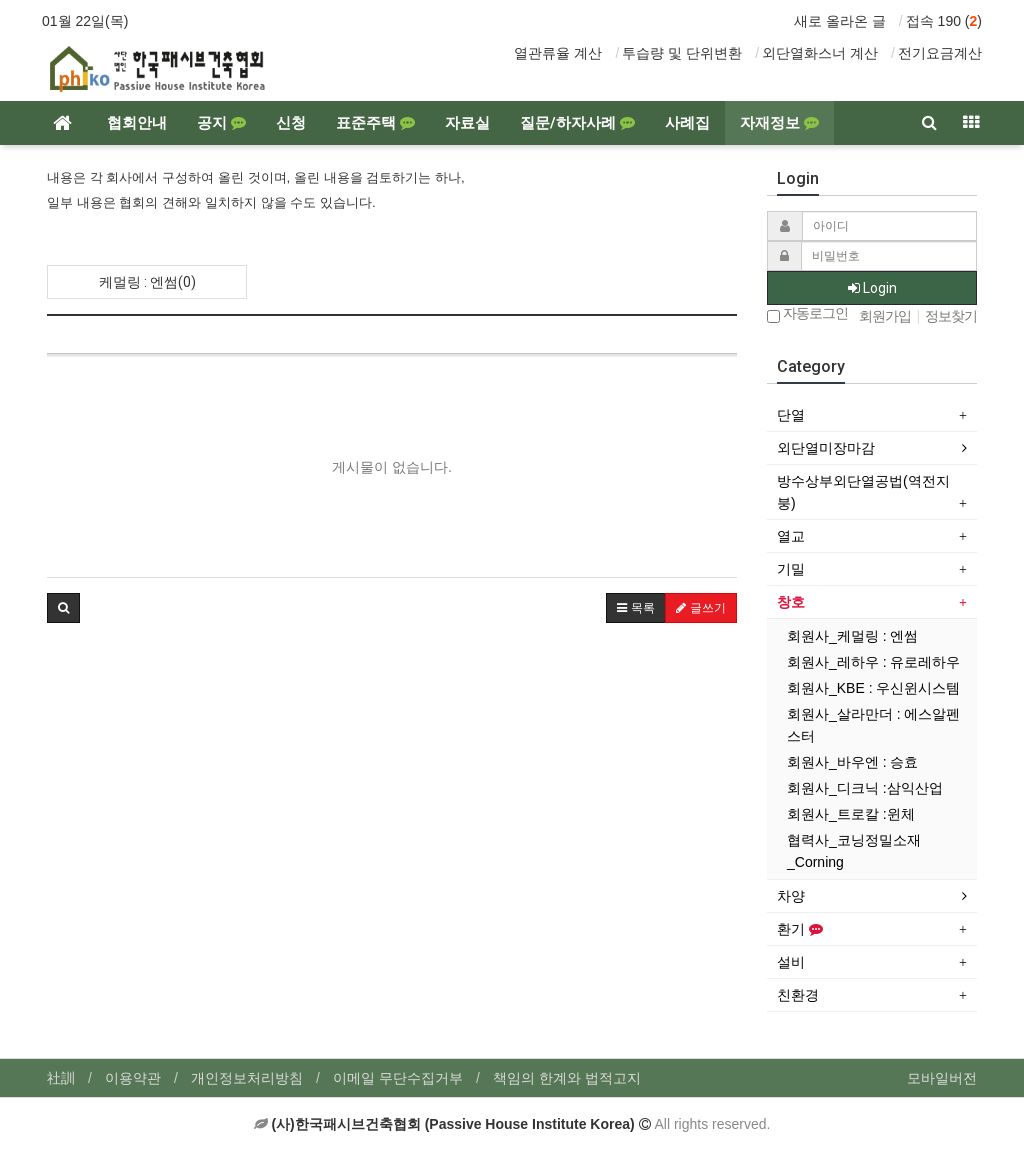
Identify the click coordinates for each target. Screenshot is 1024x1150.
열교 (791, 536)
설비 (791, 962)
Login (872, 288)
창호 (791, 602)
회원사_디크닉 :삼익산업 (865, 788)
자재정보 (779, 123)
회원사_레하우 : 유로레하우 (873, 662)
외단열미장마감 (826, 448)
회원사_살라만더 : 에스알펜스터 (873, 725)
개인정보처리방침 (247, 1078)
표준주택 (375, 123)
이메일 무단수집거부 (398, 1078)
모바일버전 (942, 1078)
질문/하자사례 (577, 123)
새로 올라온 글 (840, 21)
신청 (291, 123)
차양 (791, 896)
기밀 (791, 569)
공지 (221, 123)
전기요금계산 (940, 53)
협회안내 (137, 123)
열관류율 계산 (558, 53)
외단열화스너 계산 (820, 53)
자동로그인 (807, 314)
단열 (791, 415)
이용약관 (133, 1078)
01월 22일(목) (85, 21)
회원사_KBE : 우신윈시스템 (873, 688)
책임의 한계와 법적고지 (567, 1078)
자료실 (467, 123)
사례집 (687, 123)
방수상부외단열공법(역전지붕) (863, 492)
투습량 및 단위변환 (682, 53)
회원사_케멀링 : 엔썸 (852, 636)
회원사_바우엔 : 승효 (852, 762)
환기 (800, 929)
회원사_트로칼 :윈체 (851, 814)
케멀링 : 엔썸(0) (147, 282)
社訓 (61, 1078)
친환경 (798, 995)
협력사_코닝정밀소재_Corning (854, 851)
